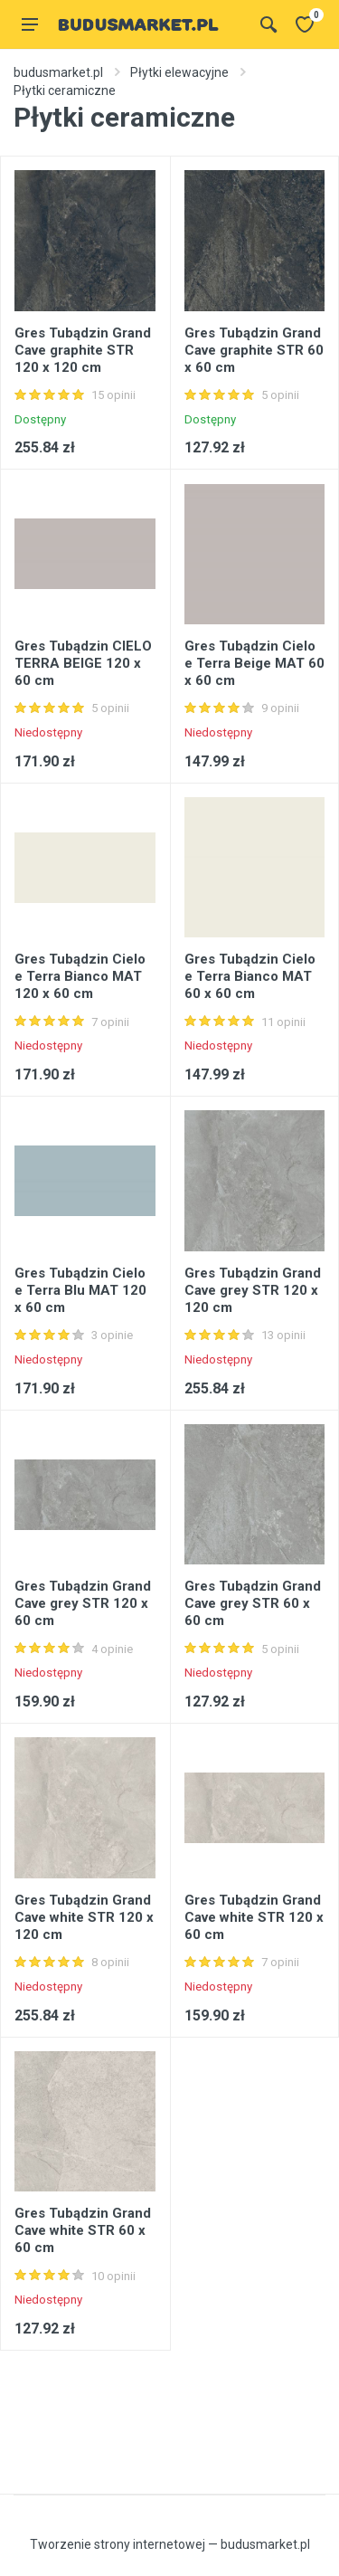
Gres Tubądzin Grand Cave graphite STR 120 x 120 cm (82, 350)
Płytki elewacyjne (179, 72)
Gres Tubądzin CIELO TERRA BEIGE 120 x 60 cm (83, 663)
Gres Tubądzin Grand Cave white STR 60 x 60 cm (82, 2230)
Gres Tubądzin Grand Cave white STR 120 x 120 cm (84, 1917)
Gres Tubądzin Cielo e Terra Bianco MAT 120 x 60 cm (80, 976)
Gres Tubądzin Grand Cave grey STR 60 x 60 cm (252, 1603)
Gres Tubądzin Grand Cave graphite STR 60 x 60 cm (254, 350)
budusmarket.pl (58, 72)
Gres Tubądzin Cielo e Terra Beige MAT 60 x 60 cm (254, 663)
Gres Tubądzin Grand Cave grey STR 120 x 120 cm (252, 1290)
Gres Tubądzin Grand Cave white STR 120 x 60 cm (254, 1917)
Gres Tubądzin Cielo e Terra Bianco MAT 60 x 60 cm (249, 976)
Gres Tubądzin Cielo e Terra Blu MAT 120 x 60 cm (80, 1290)
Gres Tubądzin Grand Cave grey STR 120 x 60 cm (82, 1603)
